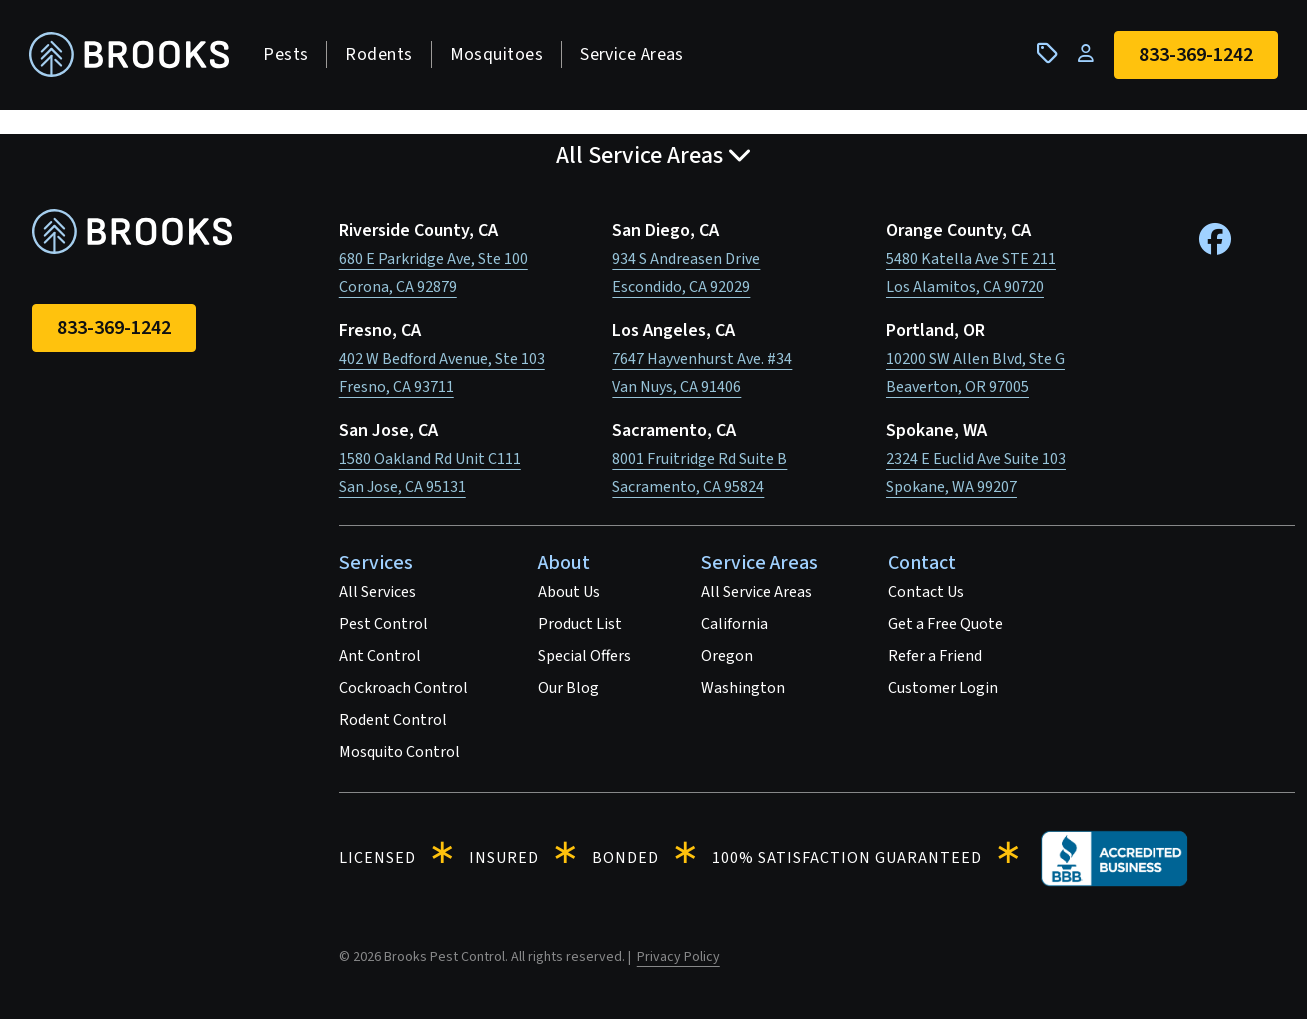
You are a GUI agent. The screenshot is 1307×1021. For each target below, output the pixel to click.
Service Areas (635, 55)
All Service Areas (756, 594)
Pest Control (383, 626)
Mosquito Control (399, 754)
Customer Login (943, 690)
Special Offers (584, 658)
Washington (743, 690)
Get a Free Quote (945, 626)
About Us (569, 594)
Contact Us (926, 594)
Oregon (727, 658)
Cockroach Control (403, 690)
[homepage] (132, 56)
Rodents (381, 55)
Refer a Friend (935, 658)
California (734, 626)
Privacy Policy (678, 959)
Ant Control (380, 658)
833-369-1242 (114, 330)
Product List (580, 626)
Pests (288, 55)
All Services (377, 594)
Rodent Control (393, 722)
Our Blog (568, 690)
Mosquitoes (499, 55)
